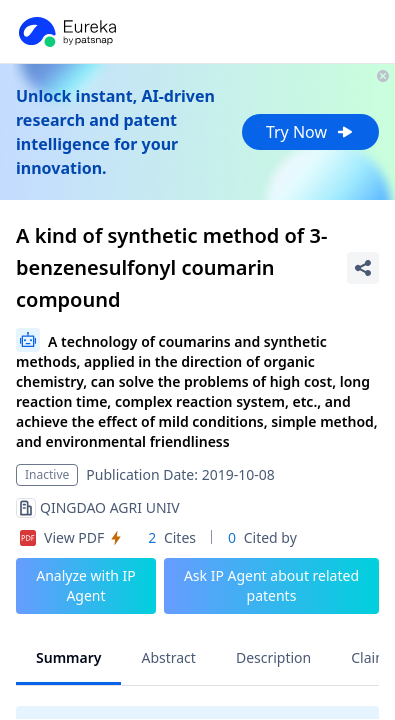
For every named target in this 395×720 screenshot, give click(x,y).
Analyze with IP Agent (86, 585)
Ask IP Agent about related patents (271, 585)
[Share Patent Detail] (363, 268)
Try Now (310, 132)
